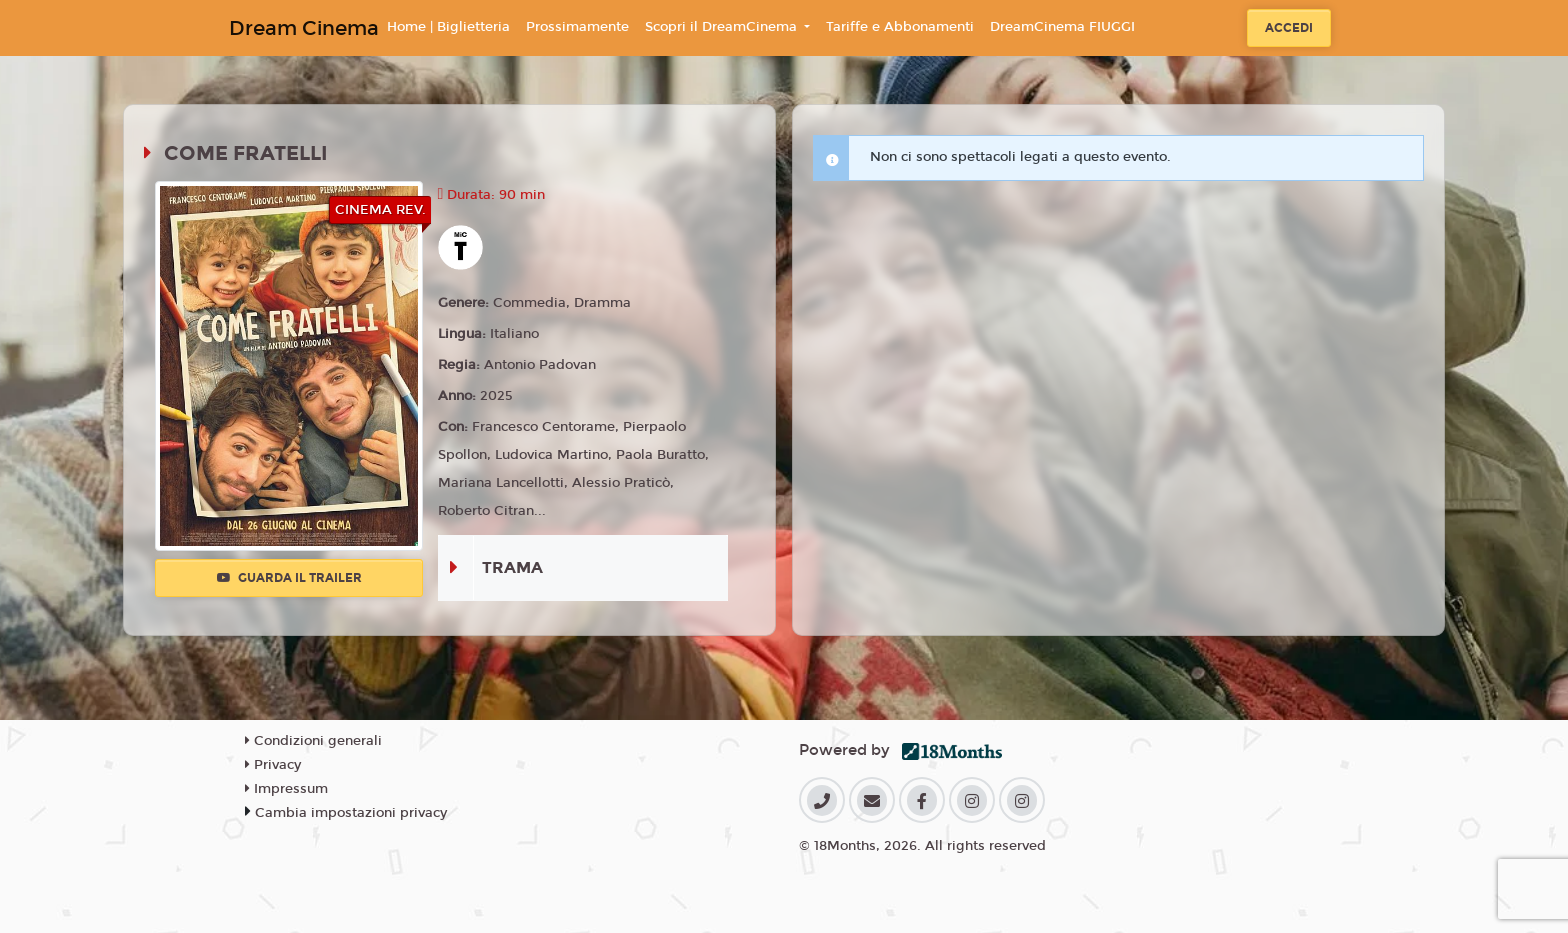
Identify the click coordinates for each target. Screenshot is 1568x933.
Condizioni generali (313, 741)
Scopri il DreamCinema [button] (723, 27)
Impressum (286, 789)
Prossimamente (577, 27)
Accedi (1289, 28)
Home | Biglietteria (448, 27)
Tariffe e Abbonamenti (900, 27)
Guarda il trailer (289, 578)
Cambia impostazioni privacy (351, 813)
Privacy (273, 765)
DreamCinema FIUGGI (1062, 27)
